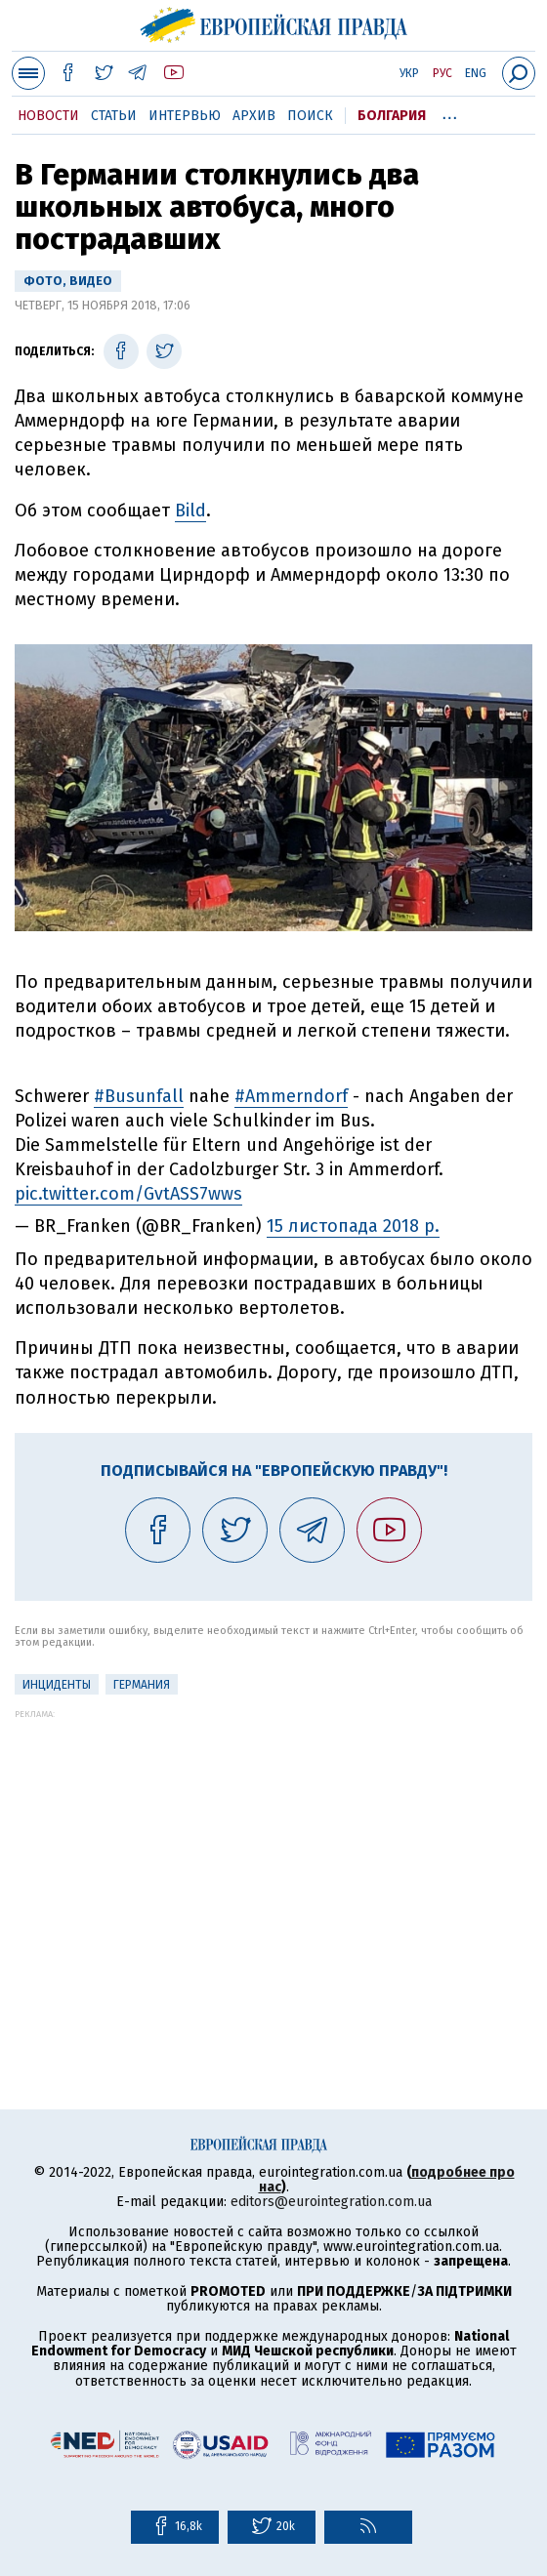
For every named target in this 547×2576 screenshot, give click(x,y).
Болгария (392, 115)
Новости (48, 115)
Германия (141, 1685)
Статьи (114, 115)
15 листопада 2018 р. (353, 1226)
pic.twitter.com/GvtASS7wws (128, 1194)
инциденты (56, 1685)
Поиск (310, 115)
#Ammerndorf (291, 1096)
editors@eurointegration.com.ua (331, 2201)
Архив (253, 115)
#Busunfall (139, 1096)
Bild (190, 510)
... (450, 112)
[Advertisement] (273, 1855)
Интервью (184, 115)
